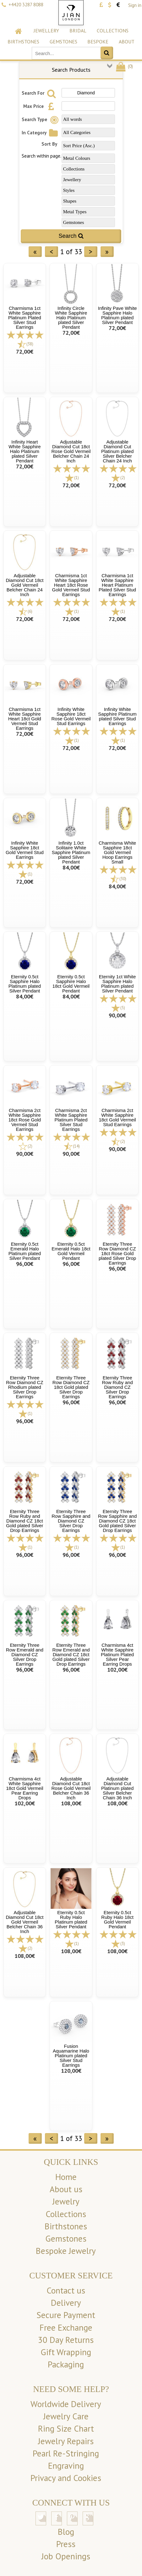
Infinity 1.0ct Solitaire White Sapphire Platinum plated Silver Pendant (71, 852)
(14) (76, 1146)
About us (66, 2189)
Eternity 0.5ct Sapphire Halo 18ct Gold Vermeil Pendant (71, 983)
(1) (76, 477)
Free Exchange (66, 2327)
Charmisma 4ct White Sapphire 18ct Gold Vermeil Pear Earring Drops (24, 1788)
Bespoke (97, 41)
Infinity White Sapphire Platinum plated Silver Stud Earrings (117, 716)
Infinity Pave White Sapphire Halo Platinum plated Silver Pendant (117, 315)
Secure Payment (65, 2315)
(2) (122, 477)
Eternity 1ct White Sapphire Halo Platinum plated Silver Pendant (117, 983)
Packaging (66, 2364)
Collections (112, 30)
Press (65, 2544)
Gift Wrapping (66, 2352)
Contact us (65, 2290)
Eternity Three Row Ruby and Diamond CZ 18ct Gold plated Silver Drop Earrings (24, 1521)
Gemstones (63, 41)
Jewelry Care (66, 2416)
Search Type (41, 119)
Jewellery (46, 30)
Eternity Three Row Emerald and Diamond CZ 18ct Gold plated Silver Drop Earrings (71, 1654)
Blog (66, 2531)
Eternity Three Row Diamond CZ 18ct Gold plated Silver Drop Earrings (71, 1387)
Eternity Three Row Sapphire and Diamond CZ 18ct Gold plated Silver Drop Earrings (117, 1521)
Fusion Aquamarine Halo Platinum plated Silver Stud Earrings (71, 2055)
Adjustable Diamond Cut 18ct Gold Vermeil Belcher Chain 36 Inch (24, 1922)
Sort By (49, 144)
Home (66, 2176)
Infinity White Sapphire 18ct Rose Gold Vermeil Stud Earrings (70, 716)
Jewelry (65, 2201)
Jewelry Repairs (66, 2441)
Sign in (134, 5)
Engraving (66, 2465)
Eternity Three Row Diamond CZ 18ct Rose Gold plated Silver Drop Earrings (117, 1253)
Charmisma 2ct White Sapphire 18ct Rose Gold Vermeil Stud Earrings (24, 1120)
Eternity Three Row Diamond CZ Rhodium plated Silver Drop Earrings (24, 1387)
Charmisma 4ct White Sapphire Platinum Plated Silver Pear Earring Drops (117, 1654)
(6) (30, 611)
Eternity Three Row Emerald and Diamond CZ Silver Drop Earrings (24, 1654)
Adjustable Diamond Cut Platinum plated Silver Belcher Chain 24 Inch (117, 451)
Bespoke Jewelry (66, 2250)
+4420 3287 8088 (25, 5)
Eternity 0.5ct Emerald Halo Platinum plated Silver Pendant (24, 1251)
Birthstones (23, 41)
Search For (40, 93)
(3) (122, 1943)
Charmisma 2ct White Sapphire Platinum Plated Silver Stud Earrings (70, 1120)
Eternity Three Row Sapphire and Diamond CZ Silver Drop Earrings (71, 1521)
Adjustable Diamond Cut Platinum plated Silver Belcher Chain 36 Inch (117, 1788)
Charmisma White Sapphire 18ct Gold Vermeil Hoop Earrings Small (117, 852)
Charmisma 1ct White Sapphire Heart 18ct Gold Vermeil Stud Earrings (24, 719)
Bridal (77, 30)
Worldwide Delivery (65, 2404)
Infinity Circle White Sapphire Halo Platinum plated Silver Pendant (71, 317)
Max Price (40, 106)
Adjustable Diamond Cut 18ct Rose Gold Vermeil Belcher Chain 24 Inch (70, 451)
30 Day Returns (66, 2339)
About (126, 41)
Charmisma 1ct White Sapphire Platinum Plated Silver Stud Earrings (24, 317)
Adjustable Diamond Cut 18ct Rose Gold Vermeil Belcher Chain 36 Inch (70, 1788)
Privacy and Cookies (65, 2478)
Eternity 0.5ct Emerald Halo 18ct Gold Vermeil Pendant (71, 1251)
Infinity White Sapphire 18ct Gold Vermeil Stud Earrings (25, 850)
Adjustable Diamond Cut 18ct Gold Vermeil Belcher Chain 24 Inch (24, 585)
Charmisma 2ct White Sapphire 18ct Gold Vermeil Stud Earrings (117, 1117)
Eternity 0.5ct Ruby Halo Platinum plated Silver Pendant (71, 1919)
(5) (122, 1007)
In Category (41, 132)
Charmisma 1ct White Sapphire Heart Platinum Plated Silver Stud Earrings (117, 585)
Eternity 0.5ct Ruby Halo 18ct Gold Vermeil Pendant (117, 1919)
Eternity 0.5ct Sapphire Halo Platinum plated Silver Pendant (24, 983)
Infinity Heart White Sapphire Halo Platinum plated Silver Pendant (24, 451)
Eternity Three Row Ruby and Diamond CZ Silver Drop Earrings (117, 1387)
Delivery (66, 2302)
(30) (122, 878)
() (124, 66)
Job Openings (65, 2556)
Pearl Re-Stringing (66, 2453)
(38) (29, 344)
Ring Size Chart (66, 2428)
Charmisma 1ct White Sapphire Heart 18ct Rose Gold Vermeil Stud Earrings (71, 585)
